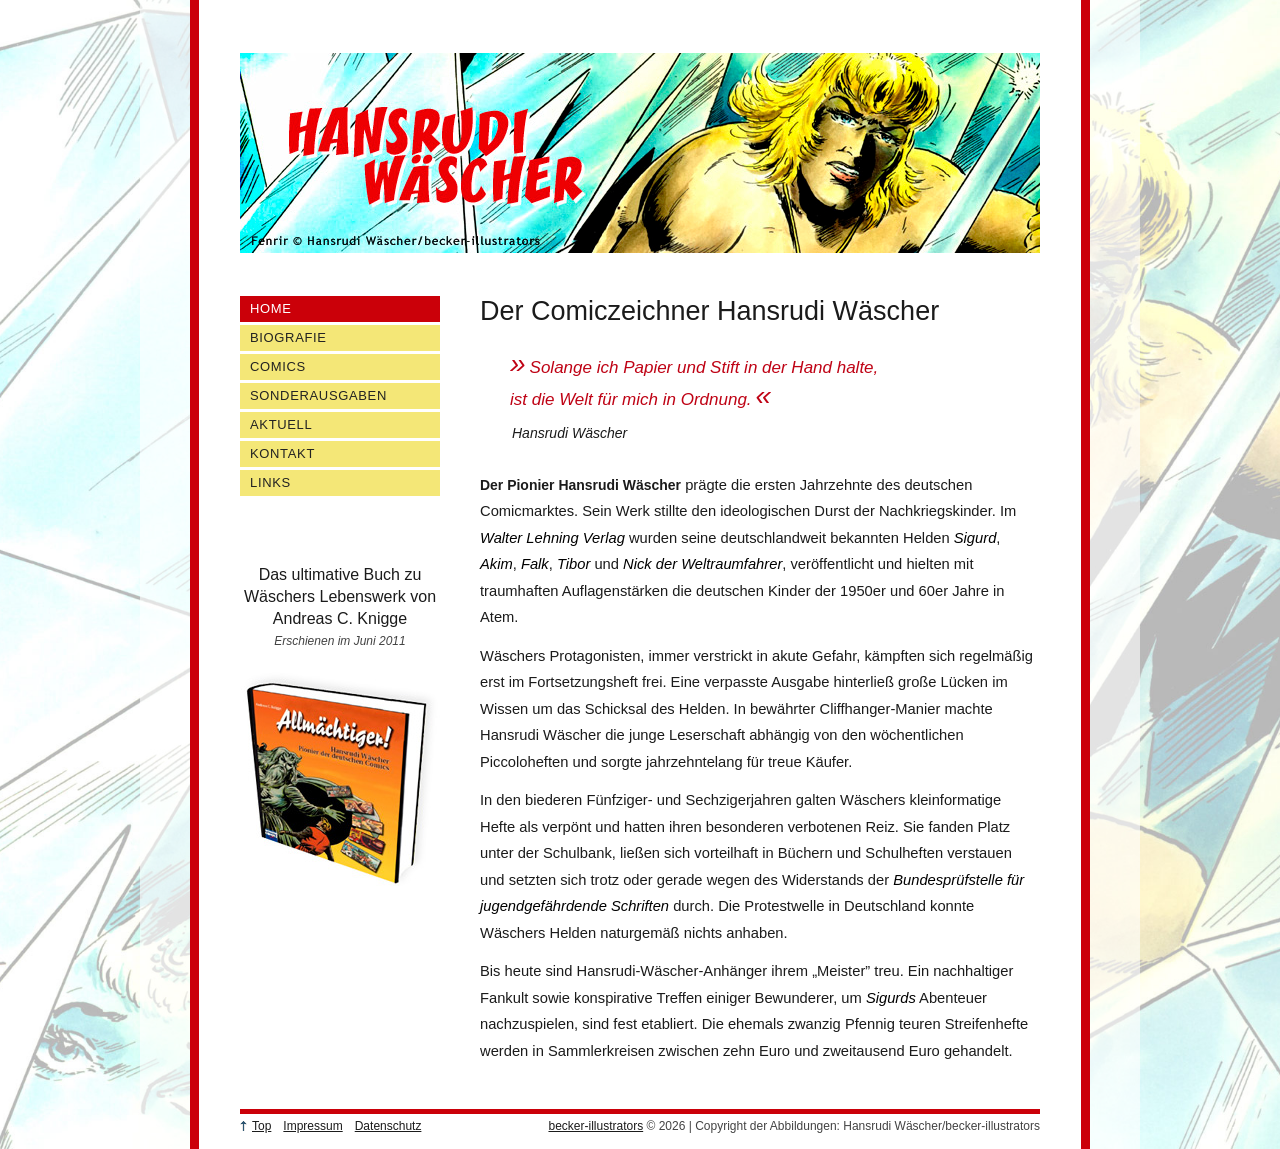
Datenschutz (388, 1126)
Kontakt (282, 453)
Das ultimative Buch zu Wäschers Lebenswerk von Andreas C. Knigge (340, 596)
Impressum (312, 1126)
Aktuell (281, 424)
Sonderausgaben (318, 395)
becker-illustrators (595, 1126)
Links (270, 482)
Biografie (288, 337)
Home (271, 308)
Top (261, 1126)
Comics (278, 366)
